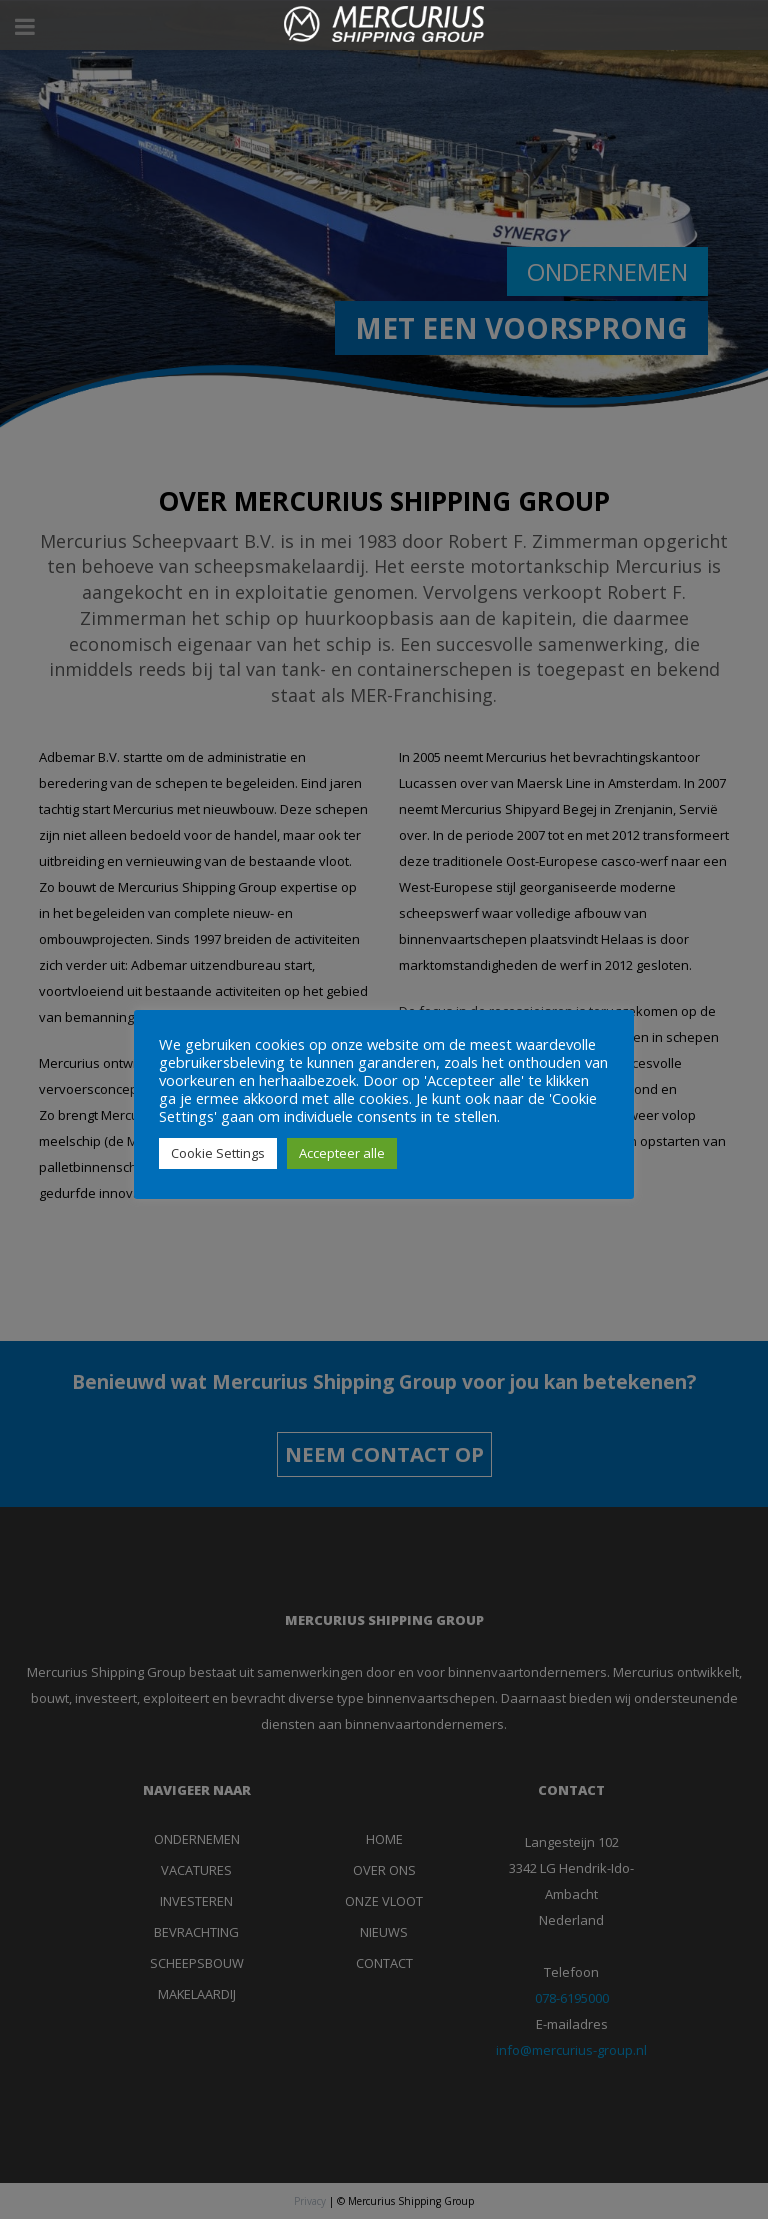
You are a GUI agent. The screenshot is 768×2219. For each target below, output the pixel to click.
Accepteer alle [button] (342, 1153)
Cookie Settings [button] (218, 1153)
